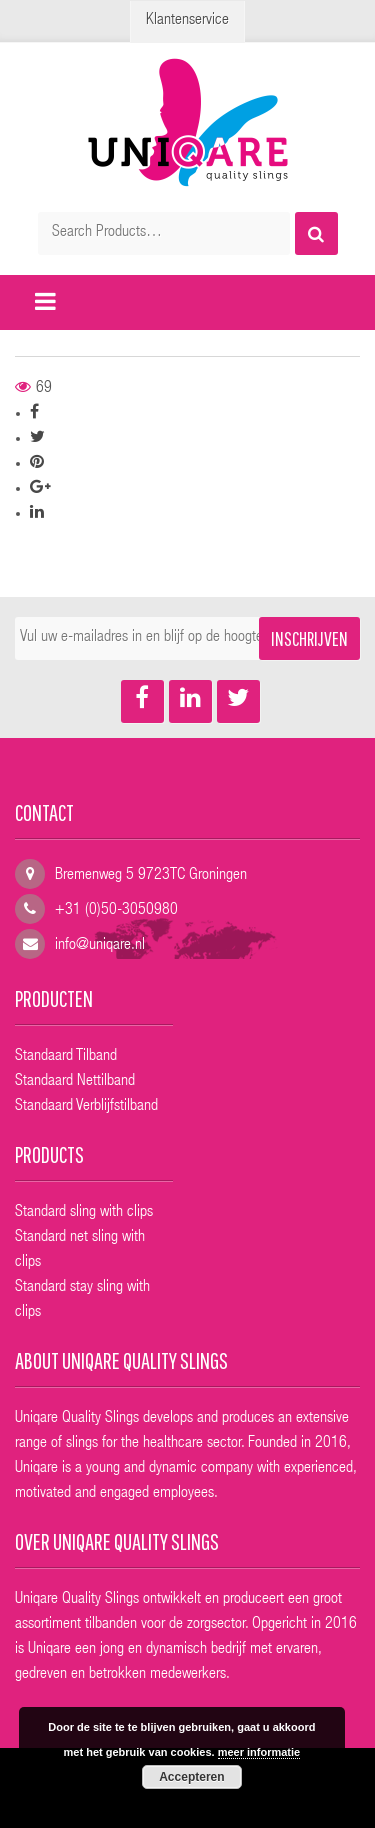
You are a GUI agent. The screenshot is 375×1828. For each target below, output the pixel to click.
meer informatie (259, 1752)
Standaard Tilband (66, 1057)
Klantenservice (187, 21)
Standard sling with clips (84, 1213)
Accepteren (191, 1777)
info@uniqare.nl (100, 946)
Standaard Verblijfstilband (86, 1107)
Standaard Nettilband (75, 1082)
